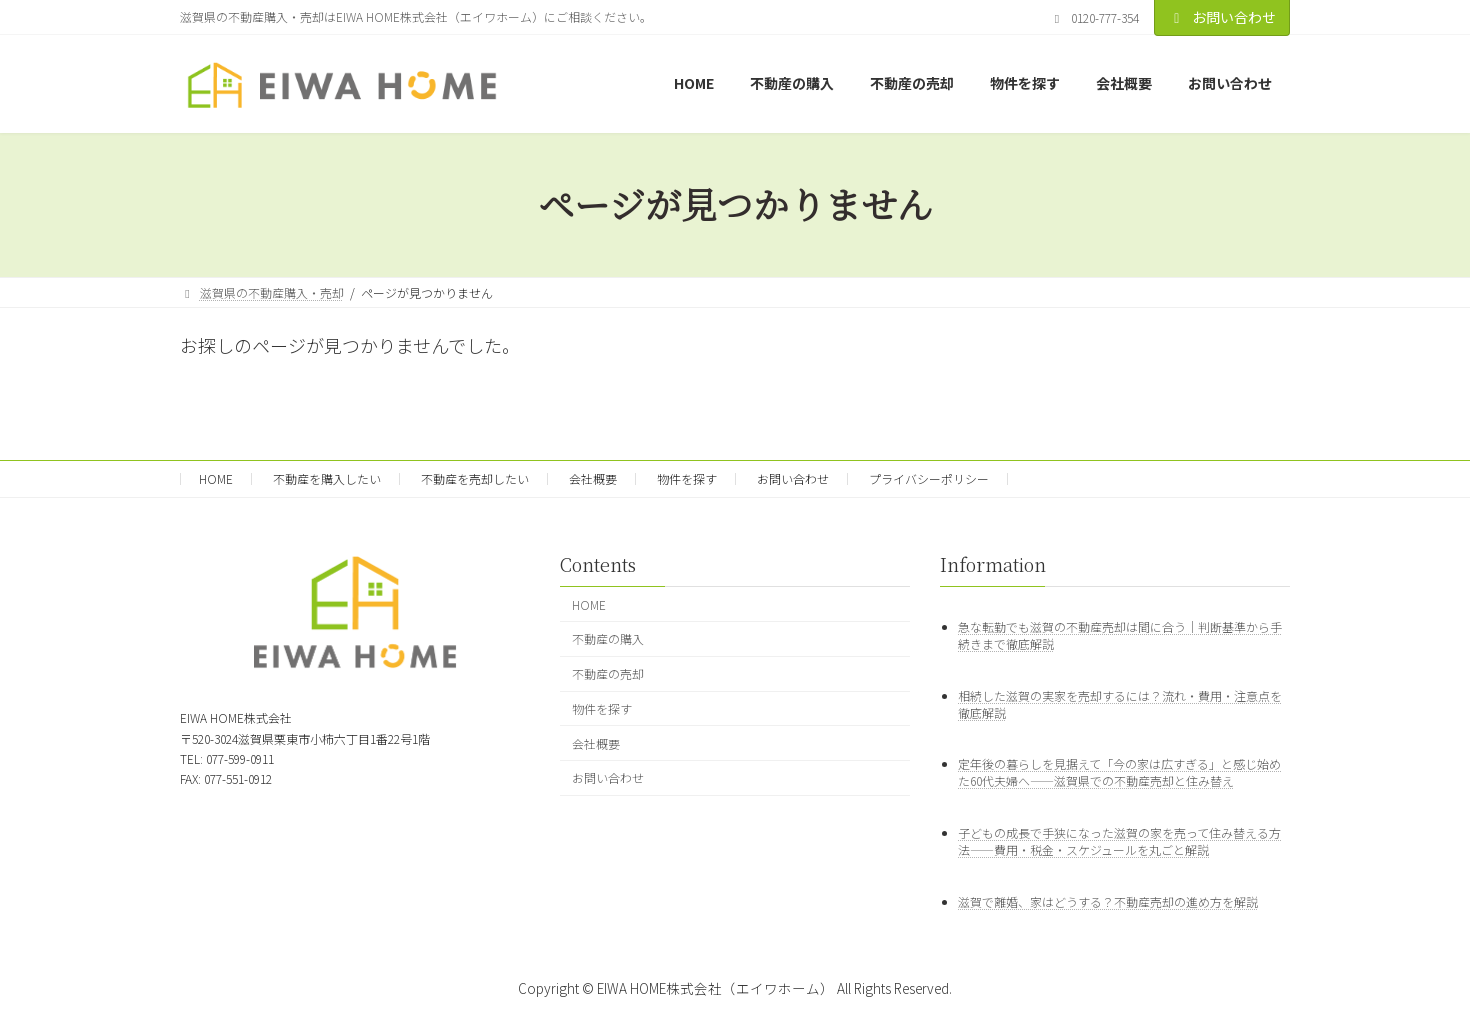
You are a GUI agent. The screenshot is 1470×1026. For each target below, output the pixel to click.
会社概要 (593, 478)
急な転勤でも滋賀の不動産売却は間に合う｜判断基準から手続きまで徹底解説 (1120, 634)
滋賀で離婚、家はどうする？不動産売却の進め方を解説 (1108, 901)
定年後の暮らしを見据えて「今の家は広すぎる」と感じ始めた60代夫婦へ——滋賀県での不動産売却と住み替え (1119, 772)
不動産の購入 (608, 638)
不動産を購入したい (327, 478)
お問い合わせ (1222, 17)
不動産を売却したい (475, 478)
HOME (216, 478)
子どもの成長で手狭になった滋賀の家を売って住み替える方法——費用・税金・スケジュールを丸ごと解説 (1119, 841)
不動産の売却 (608, 673)
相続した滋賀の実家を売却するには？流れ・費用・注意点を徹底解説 (1120, 703)
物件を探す (687, 478)
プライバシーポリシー (929, 478)
